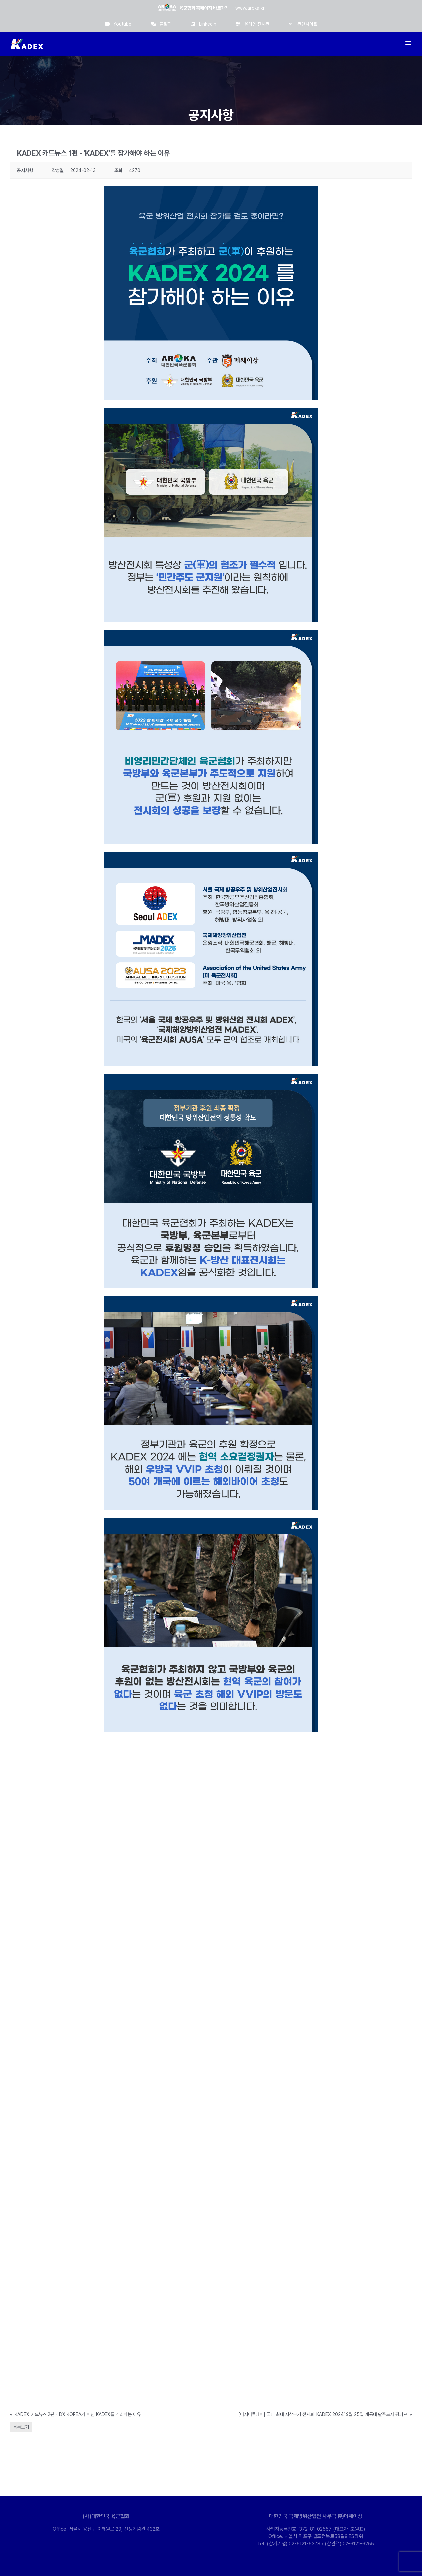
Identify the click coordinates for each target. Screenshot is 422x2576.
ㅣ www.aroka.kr (211, 8)
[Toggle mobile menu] (408, 43)
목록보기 (21, 2427)
